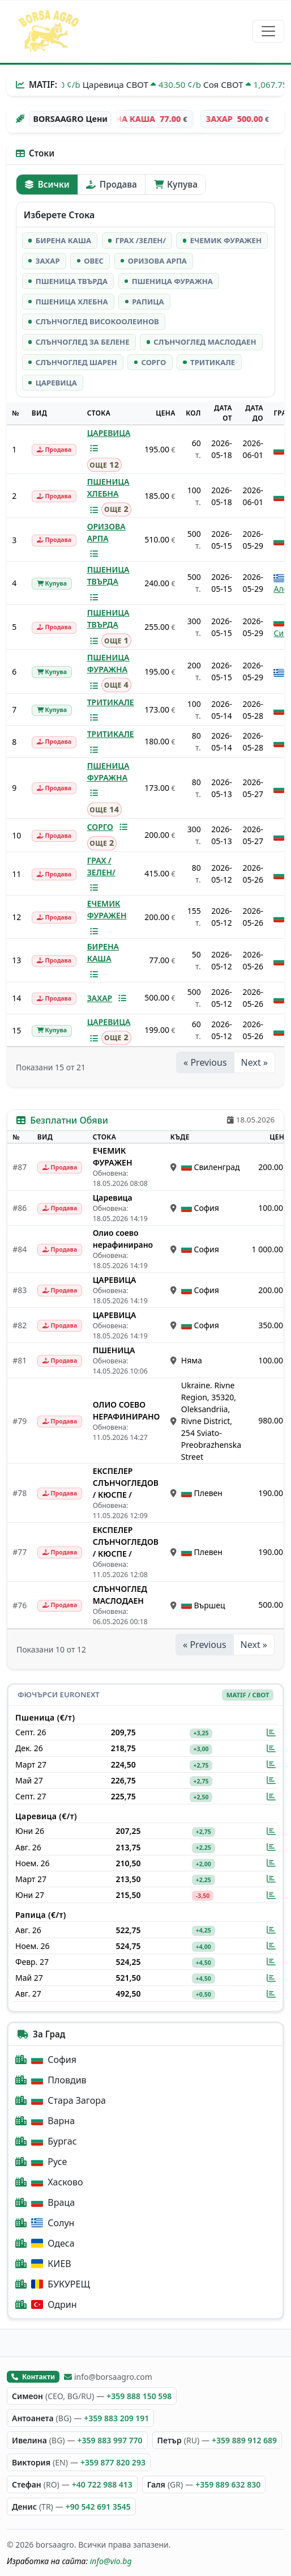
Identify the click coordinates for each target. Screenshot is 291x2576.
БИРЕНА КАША (103, 952)
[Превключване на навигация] (268, 31)
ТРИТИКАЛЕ (110, 702)
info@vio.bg (111, 2561)
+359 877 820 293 (113, 2462)
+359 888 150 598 (139, 2396)
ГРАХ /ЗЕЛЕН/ (101, 866)
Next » (254, 1062)
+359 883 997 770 (110, 2440)
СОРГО (100, 826)
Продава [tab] (111, 184)
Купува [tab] (176, 184)
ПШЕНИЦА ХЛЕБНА (108, 487)
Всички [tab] (46, 184)
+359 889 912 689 (244, 2440)
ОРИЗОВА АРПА (106, 532)
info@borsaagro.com (108, 2376)
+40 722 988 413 (102, 2484)
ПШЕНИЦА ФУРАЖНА (108, 663)
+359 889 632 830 (227, 2484)
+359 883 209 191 (116, 2418)
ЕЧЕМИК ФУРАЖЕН (107, 909)
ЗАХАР (100, 998)
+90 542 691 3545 (98, 2506)
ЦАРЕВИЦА (109, 432)
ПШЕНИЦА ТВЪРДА (108, 575)
